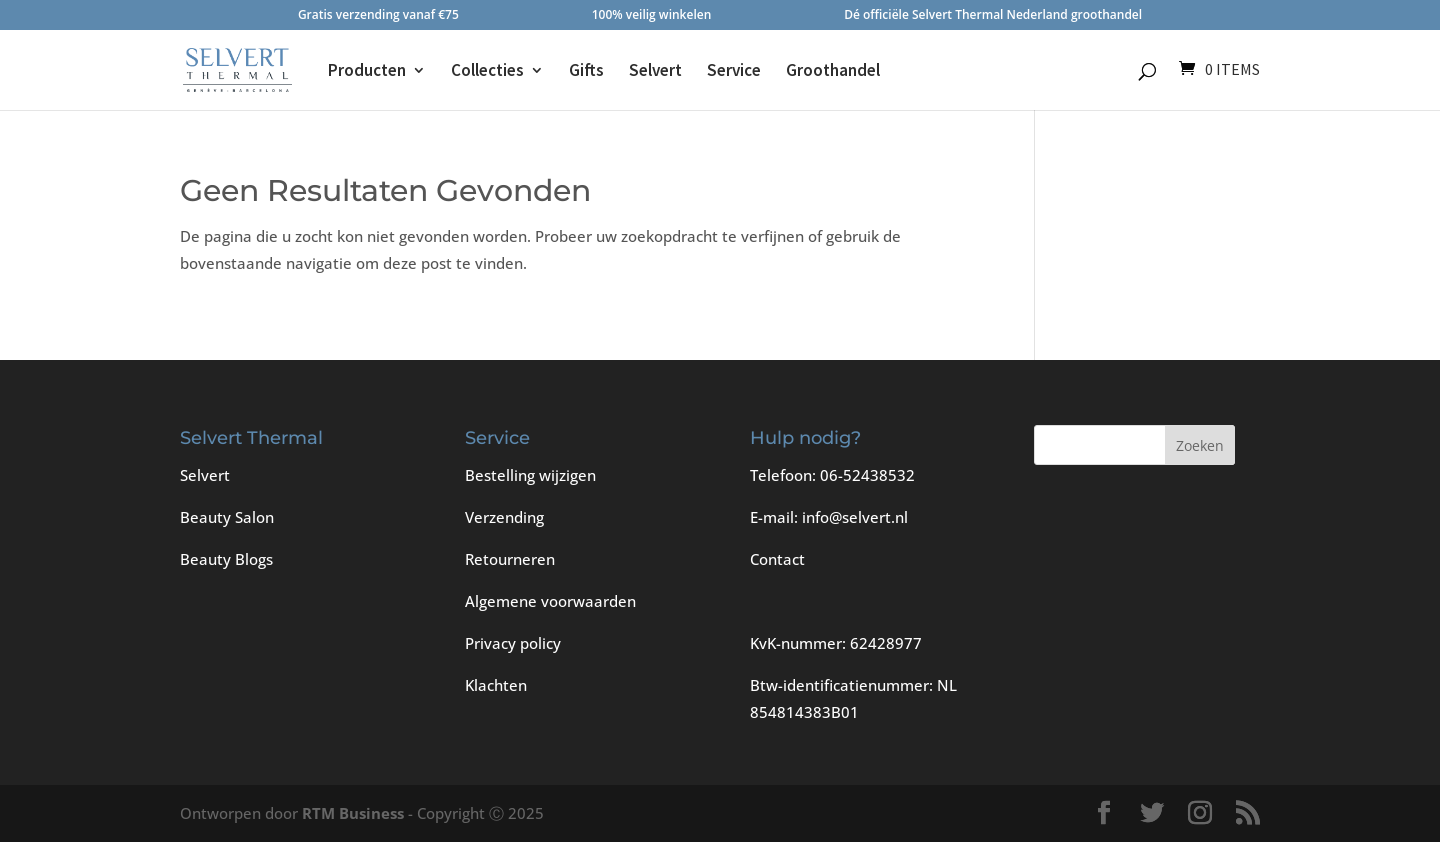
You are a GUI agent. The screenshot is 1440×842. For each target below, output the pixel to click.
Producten (367, 72)
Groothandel (833, 72)
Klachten (496, 685)
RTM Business (353, 813)
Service (734, 72)
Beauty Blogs (226, 559)
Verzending (504, 517)
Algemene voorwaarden (550, 601)
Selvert (655, 72)
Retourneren (510, 559)
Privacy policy (513, 643)
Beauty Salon (227, 517)
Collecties (487, 72)
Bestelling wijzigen (530, 475)
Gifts (586, 72)
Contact (777, 559)
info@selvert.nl (855, 517)
